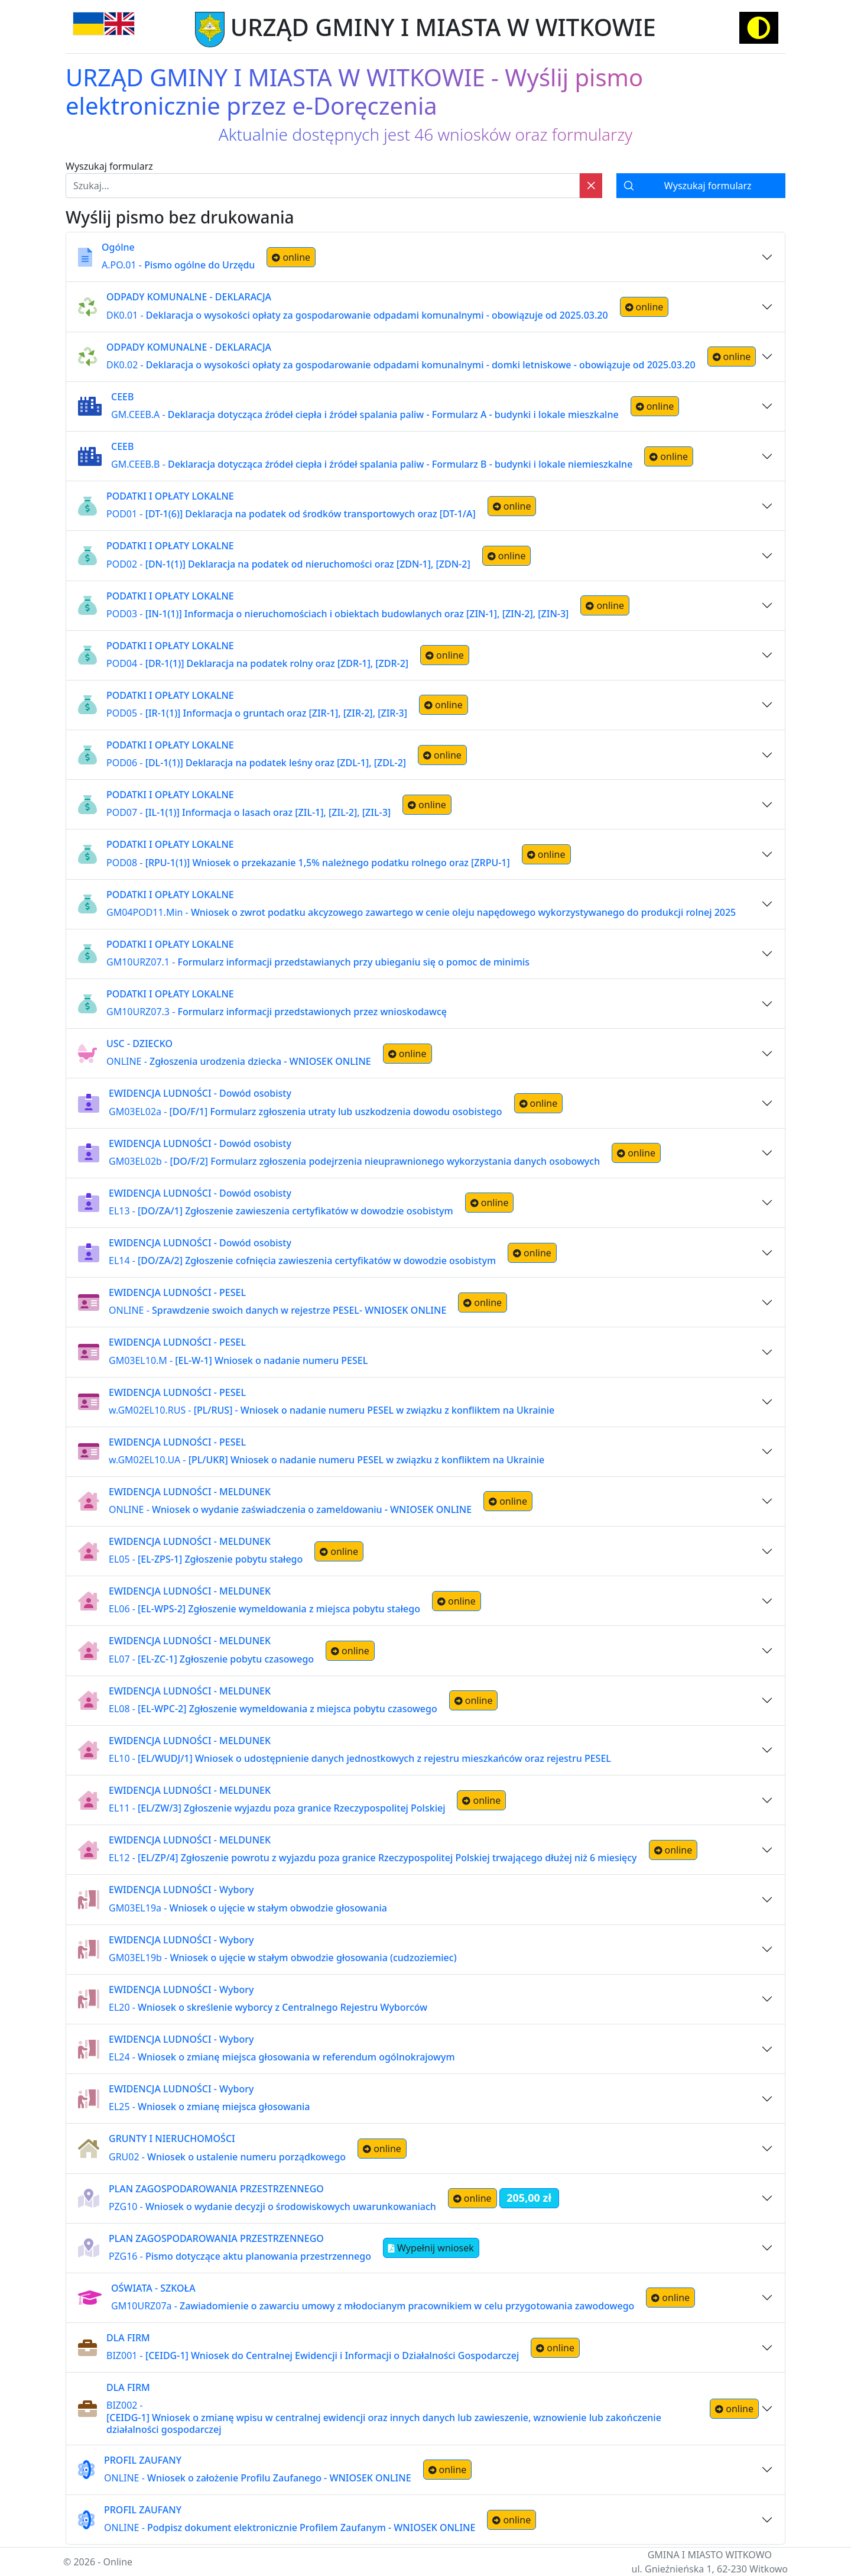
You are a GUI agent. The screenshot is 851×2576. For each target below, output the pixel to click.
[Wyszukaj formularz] (701, 185)
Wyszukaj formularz (109, 166)
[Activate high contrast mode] (758, 28)
